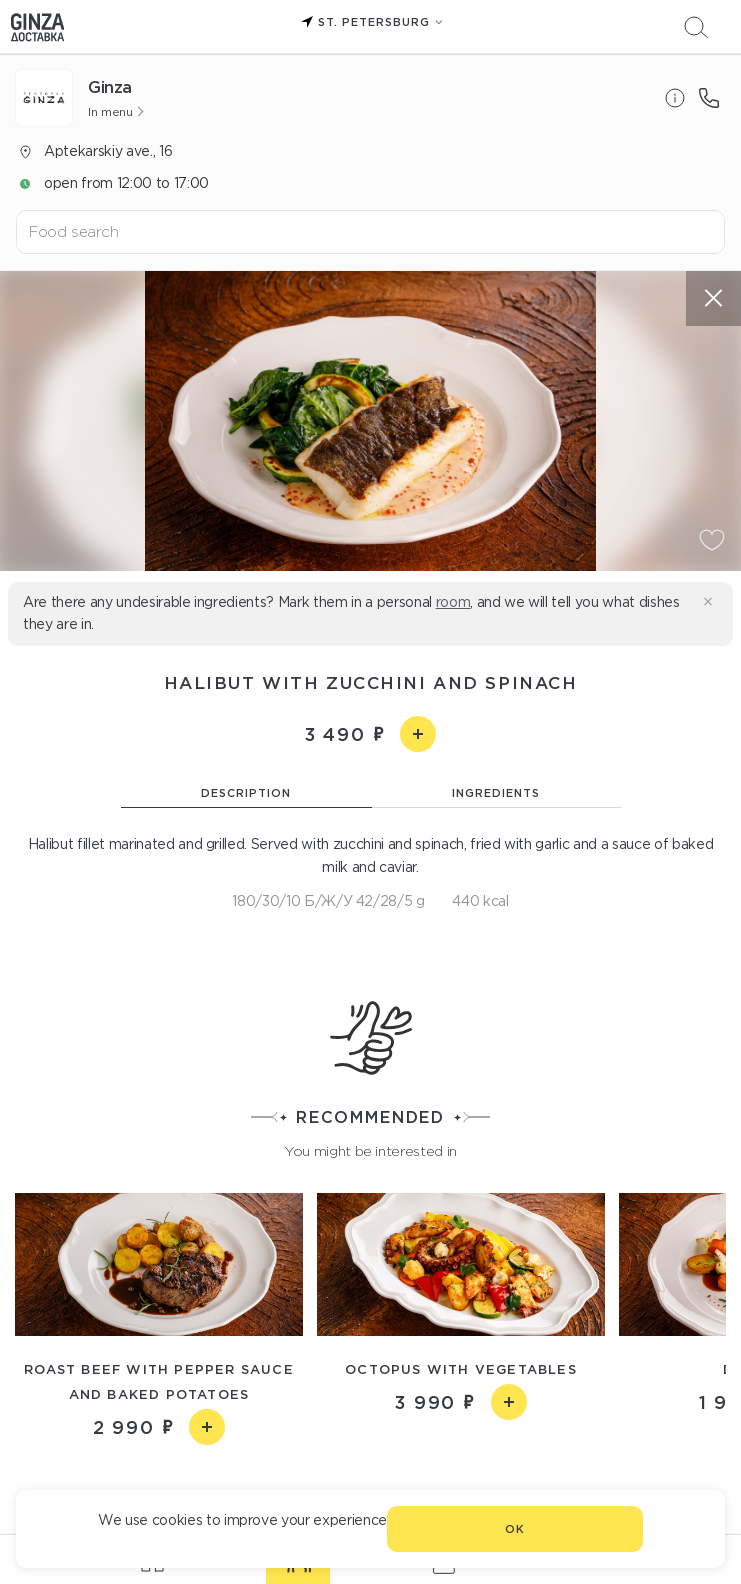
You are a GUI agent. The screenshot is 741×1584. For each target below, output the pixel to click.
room (453, 602)
